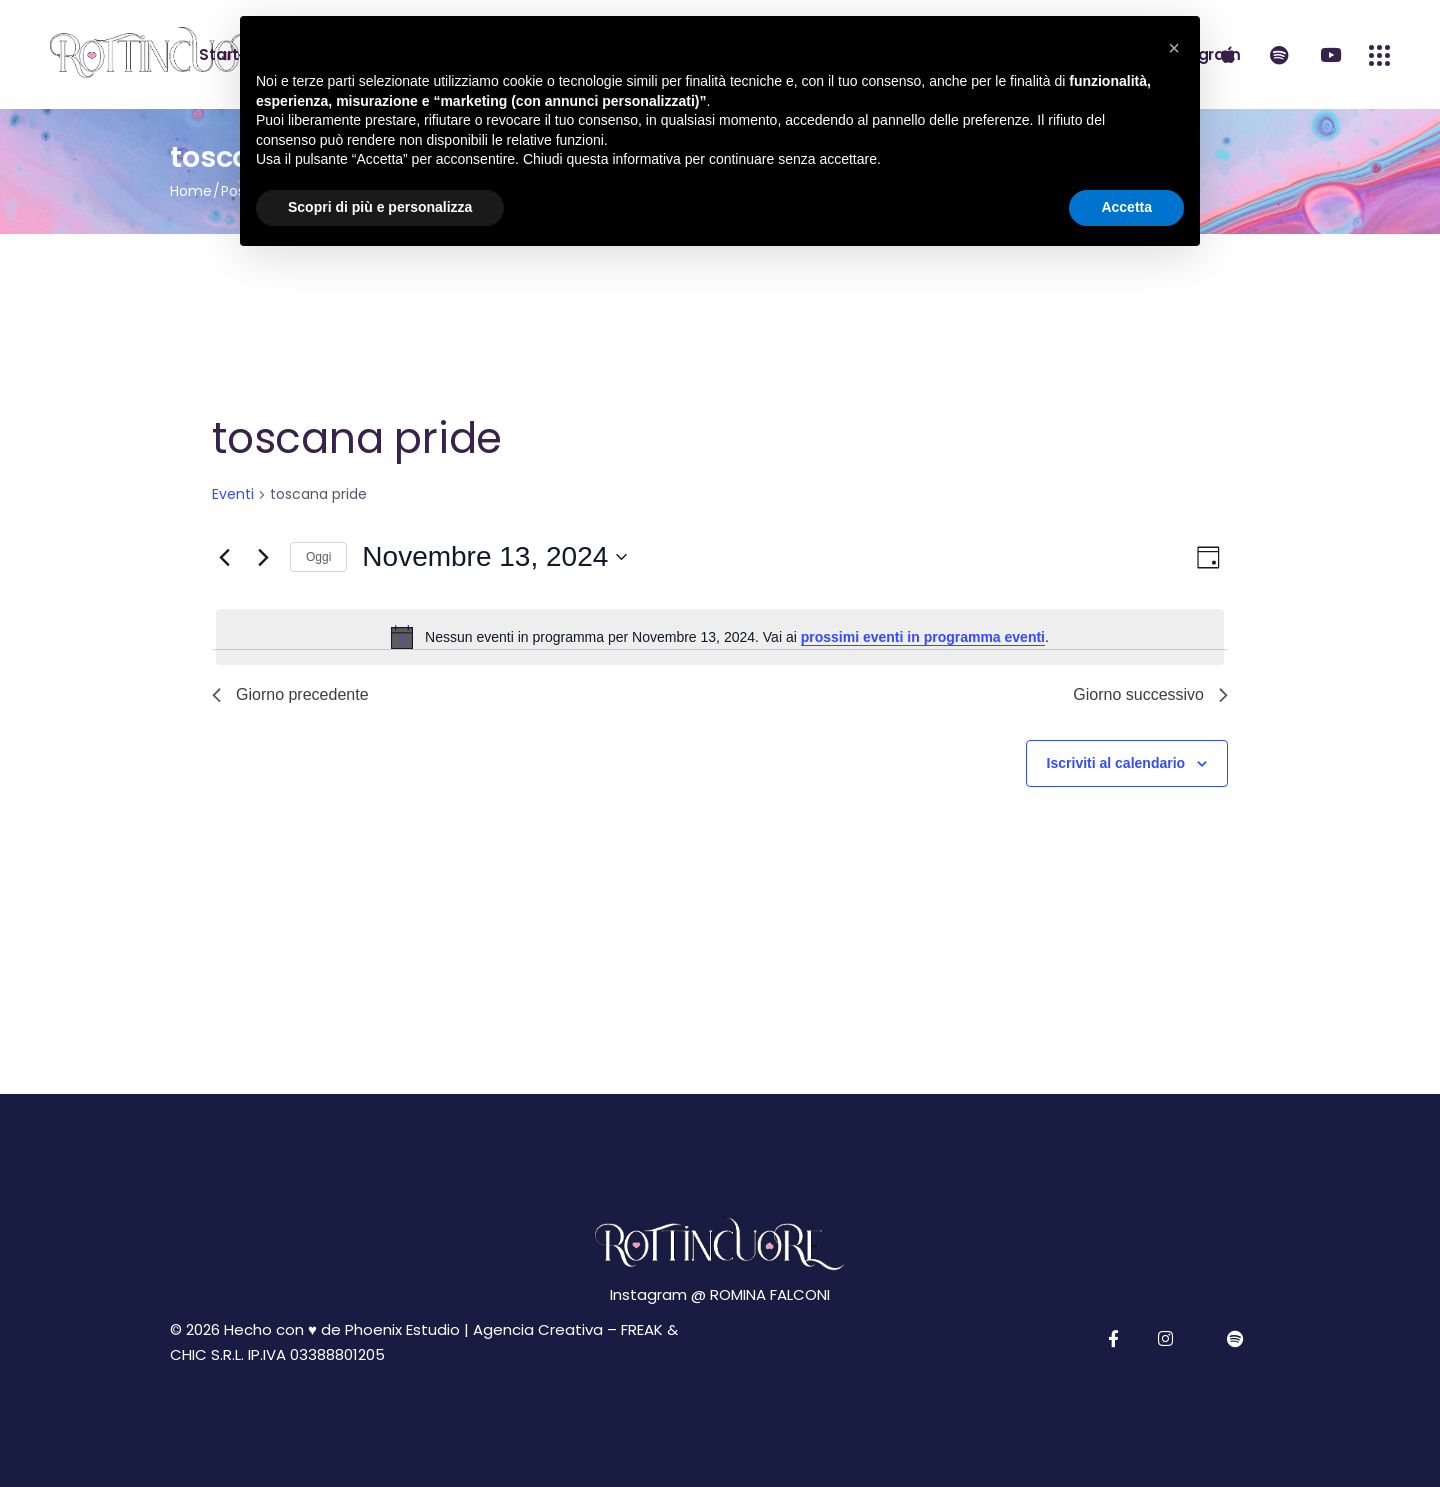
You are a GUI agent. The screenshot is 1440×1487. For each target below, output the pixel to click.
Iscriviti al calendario (1116, 763)
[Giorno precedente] (224, 557)
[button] (1174, 48)
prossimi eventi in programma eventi (923, 637)
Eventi (233, 494)
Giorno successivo (1150, 694)
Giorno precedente (290, 694)
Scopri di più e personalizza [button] (380, 207)
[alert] (720, 637)
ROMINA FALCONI (770, 1294)
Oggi (318, 557)
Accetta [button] (1126, 207)
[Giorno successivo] (263, 557)
